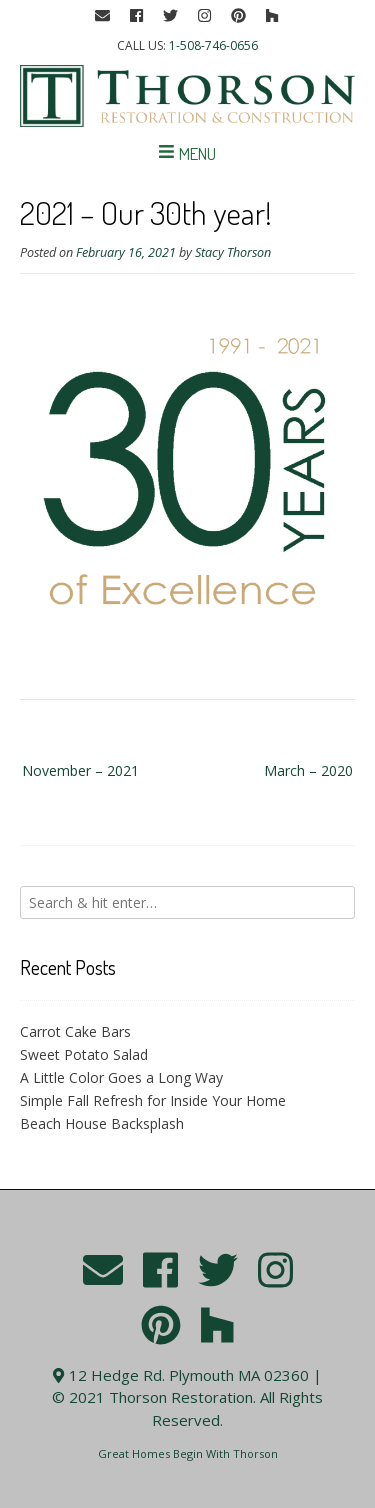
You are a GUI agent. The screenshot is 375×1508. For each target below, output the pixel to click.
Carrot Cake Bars (75, 1031)
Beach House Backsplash (102, 1123)
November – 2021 (80, 770)
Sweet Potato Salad (84, 1054)
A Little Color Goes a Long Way (121, 1077)
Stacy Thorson (233, 252)
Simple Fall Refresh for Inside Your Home (153, 1100)
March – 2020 (308, 770)
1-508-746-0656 (213, 45)
